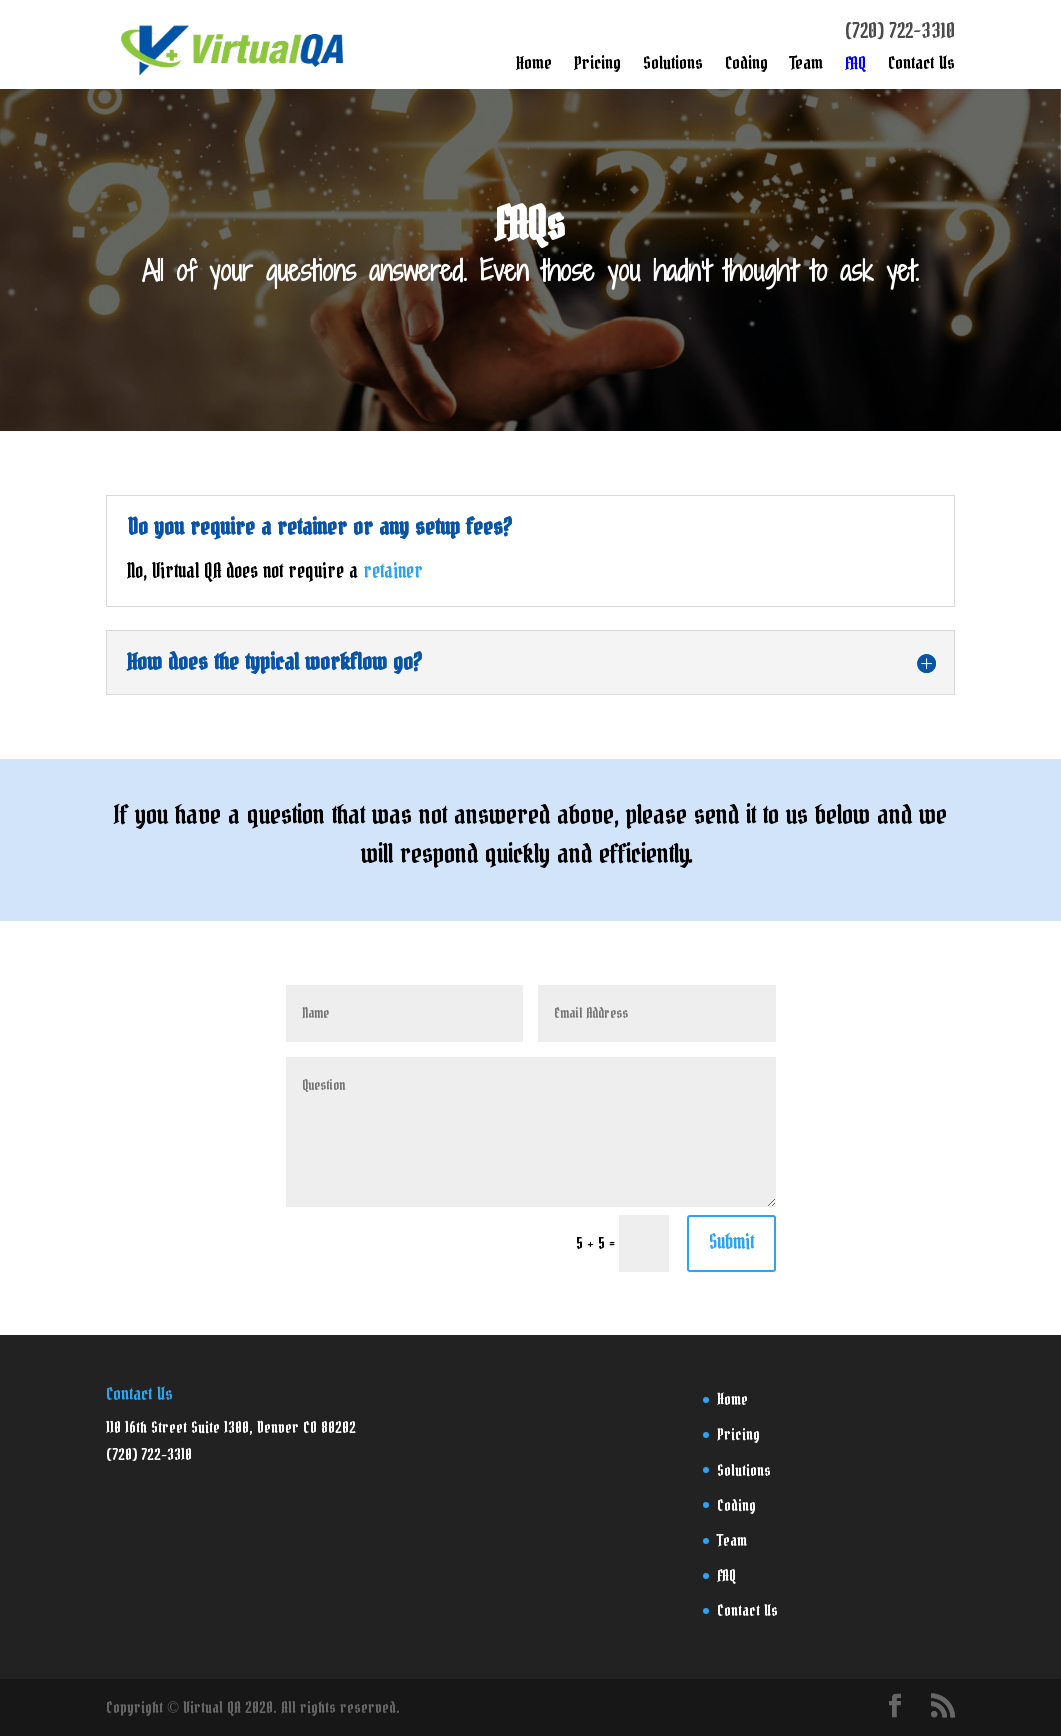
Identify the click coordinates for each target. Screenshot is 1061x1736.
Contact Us (921, 68)
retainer (393, 572)
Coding (746, 68)
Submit (731, 1243)
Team (806, 68)
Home (534, 68)
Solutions (673, 68)
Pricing (597, 68)
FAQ (855, 68)
